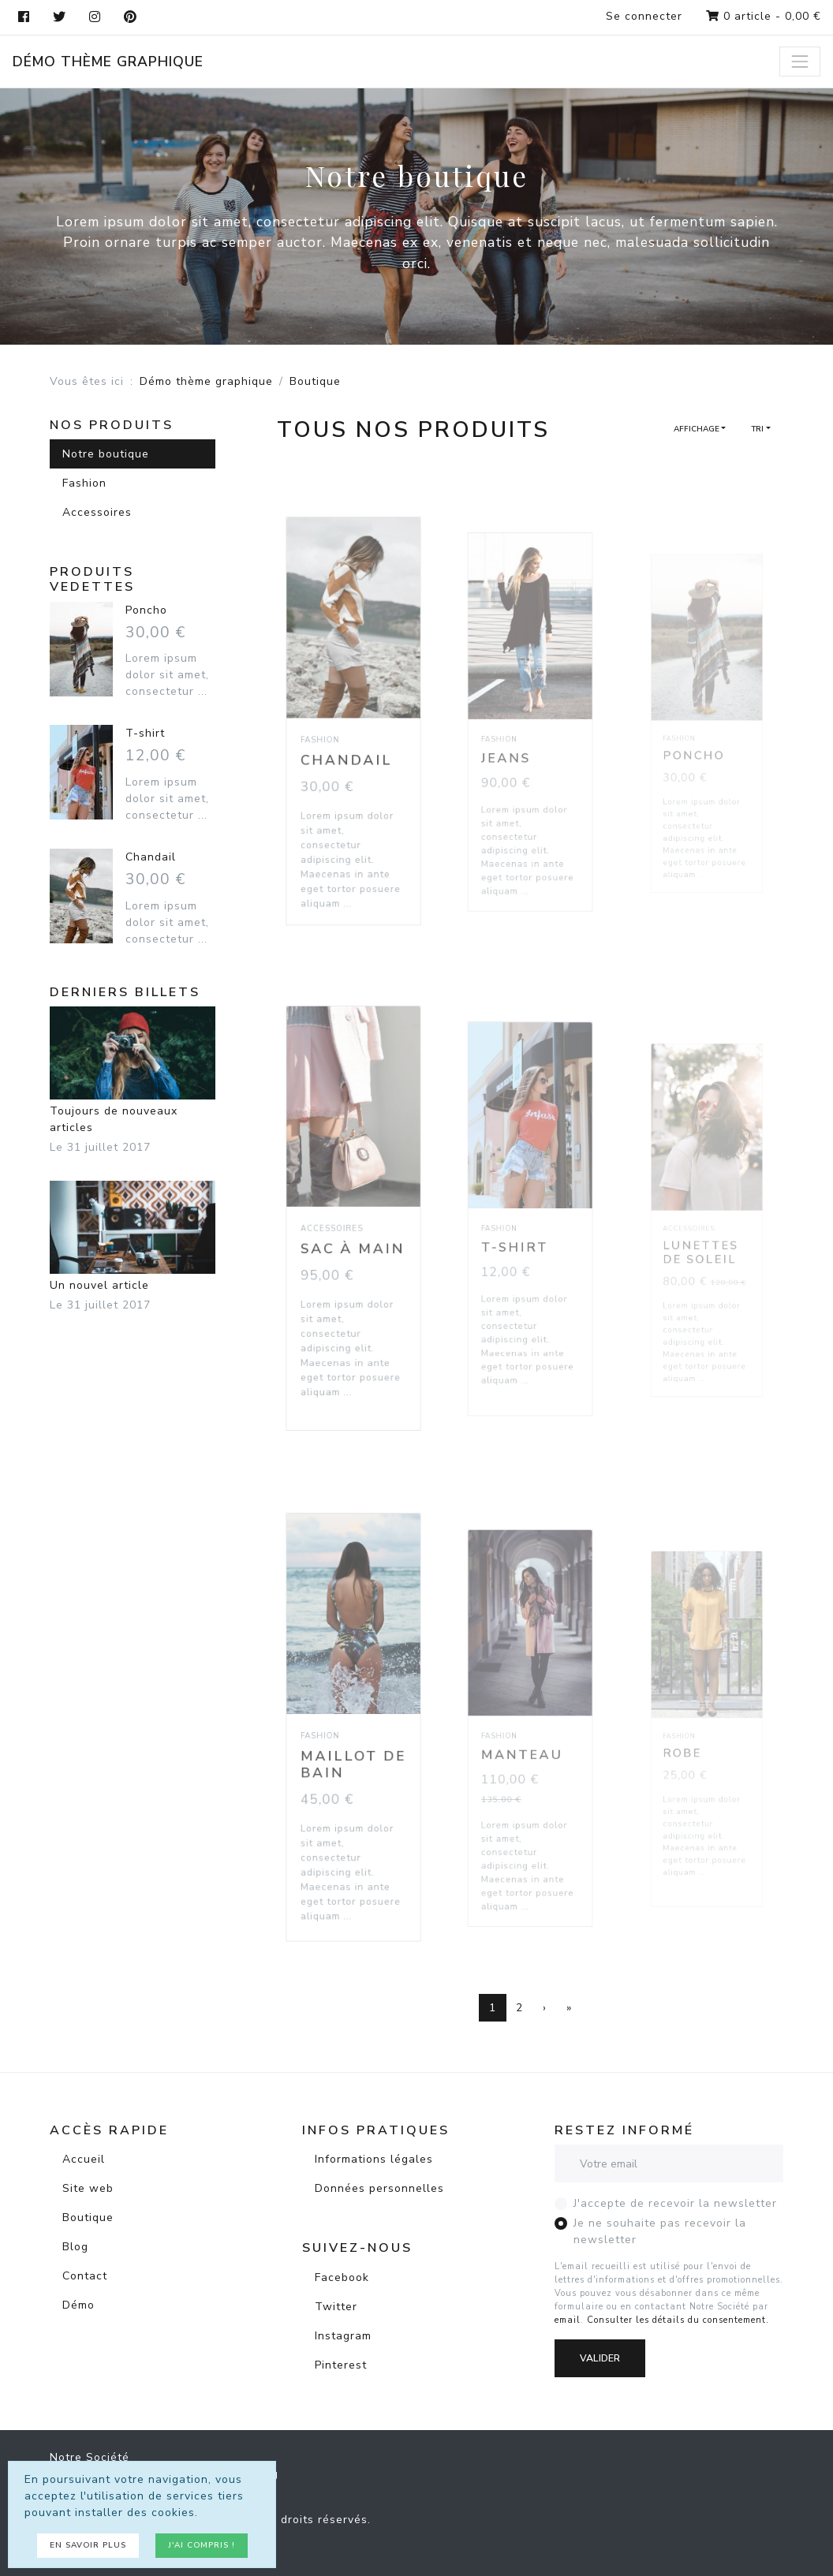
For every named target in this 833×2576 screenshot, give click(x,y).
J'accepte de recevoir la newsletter (675, 2203)
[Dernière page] (569, 2008)
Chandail (349, 752)
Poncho (146, 610)
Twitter (336, 2306)
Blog (75, 2246)
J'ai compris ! (201, 2545)
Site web (88, 2188)
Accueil (83, 2159)
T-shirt (145, 733)
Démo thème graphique (108, 61)
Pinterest (341, 2365)
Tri (757, 429)
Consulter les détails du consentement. (678, 2320)
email (568, 2320)
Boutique (88, 2217)
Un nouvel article (132, 1237)
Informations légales (374, 2159)
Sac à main (353, 1244)
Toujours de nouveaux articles (132, 1070)
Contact (84, 2275)
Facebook (342, 2277)
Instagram (343, 2335)
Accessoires (97, 512)
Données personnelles (379, 2188)
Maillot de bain (354, 1758)
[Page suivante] (544, 2008)
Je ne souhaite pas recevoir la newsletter (659, 2231)
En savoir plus (88, 2545)
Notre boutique (105, 453)
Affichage (696, 429)
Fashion (84, 483)
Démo (78, 2305)
